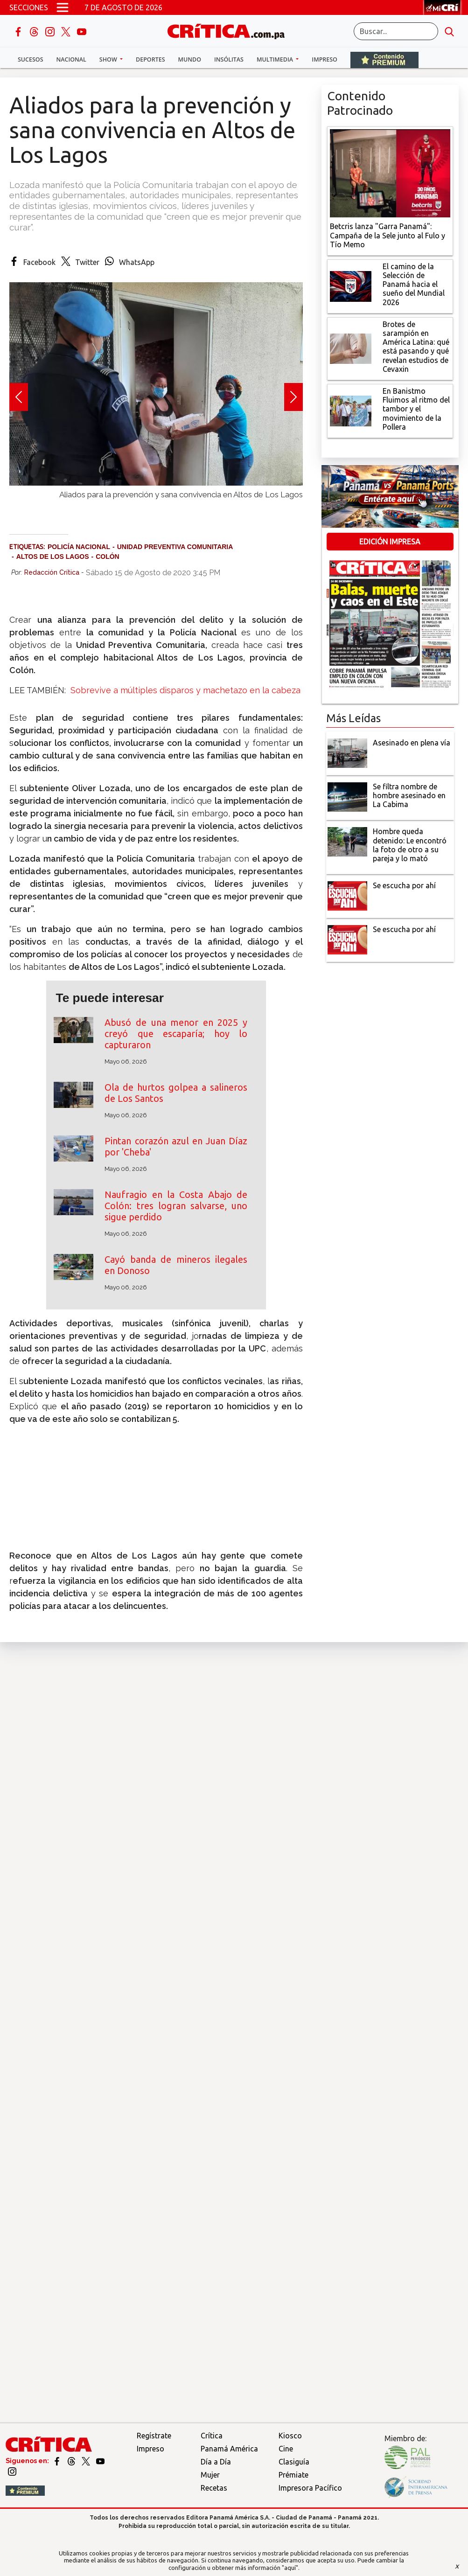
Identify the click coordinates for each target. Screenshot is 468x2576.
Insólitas (229, 59)
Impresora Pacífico (310, 2488)
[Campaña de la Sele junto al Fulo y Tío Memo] (390, 172)
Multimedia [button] (275, 59)
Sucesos (30, 59)
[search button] (449, 31)
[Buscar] (396, 31)
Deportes (150, 59)
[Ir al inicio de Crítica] (230, 30)
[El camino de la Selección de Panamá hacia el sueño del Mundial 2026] (350, 285)
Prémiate (293, 2475)
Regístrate (154, 2435)
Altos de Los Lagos (52, 556)
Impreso (324, 59)
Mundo (189, 59)
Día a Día (216, 2462)
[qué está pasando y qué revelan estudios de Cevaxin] (350, 348)
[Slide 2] (156, 504)
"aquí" (290, 2567)
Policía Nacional (79, 546)
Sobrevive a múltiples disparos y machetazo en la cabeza (184, 690)
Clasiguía (294, 2462)
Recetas (214, 2488)
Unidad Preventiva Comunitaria (175, 546)
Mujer (210, 2475)
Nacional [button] (71, 59)
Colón (107, 556)
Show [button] (109, 59)
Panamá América (229, 2448)
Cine (286, 2448)
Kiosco (290, 2435)
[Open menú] (62, 7)
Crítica (212, 2435)
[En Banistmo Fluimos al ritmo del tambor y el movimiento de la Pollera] (350, 410)
